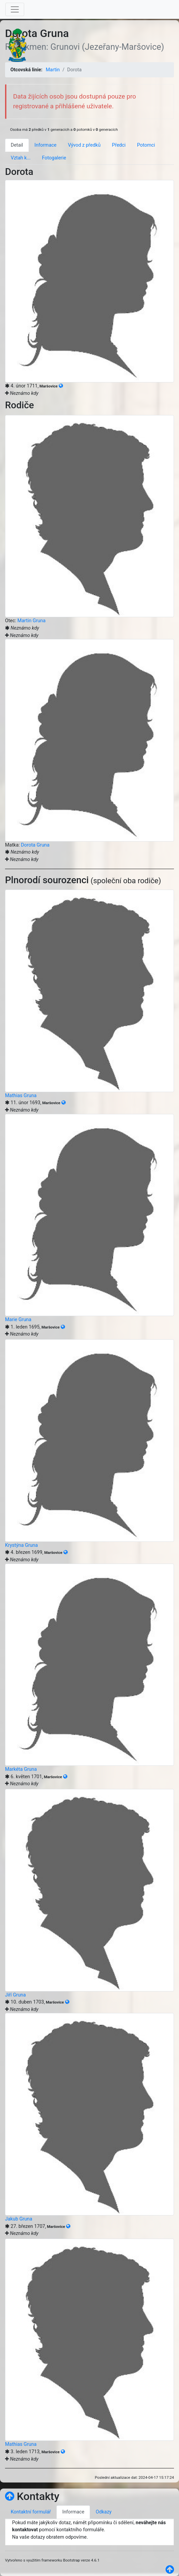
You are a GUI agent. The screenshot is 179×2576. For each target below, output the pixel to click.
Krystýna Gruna (21, 1545)
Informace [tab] (46, 145)
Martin (53, 70)
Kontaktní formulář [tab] (31, 2512)
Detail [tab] (17, 145)
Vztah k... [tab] (21, 158)
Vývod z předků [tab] (84, 145)
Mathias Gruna (21, 1095)
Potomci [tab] (146, 145)
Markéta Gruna (21, 1769)
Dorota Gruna (35, 845)
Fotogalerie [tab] (54, 158)
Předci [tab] (119, 145)
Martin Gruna (31, 621)
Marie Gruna (18, 1319)
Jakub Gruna (18, 2219)
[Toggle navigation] (14, 9)
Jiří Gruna (15, 1995)
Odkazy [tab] (103, 2512)
